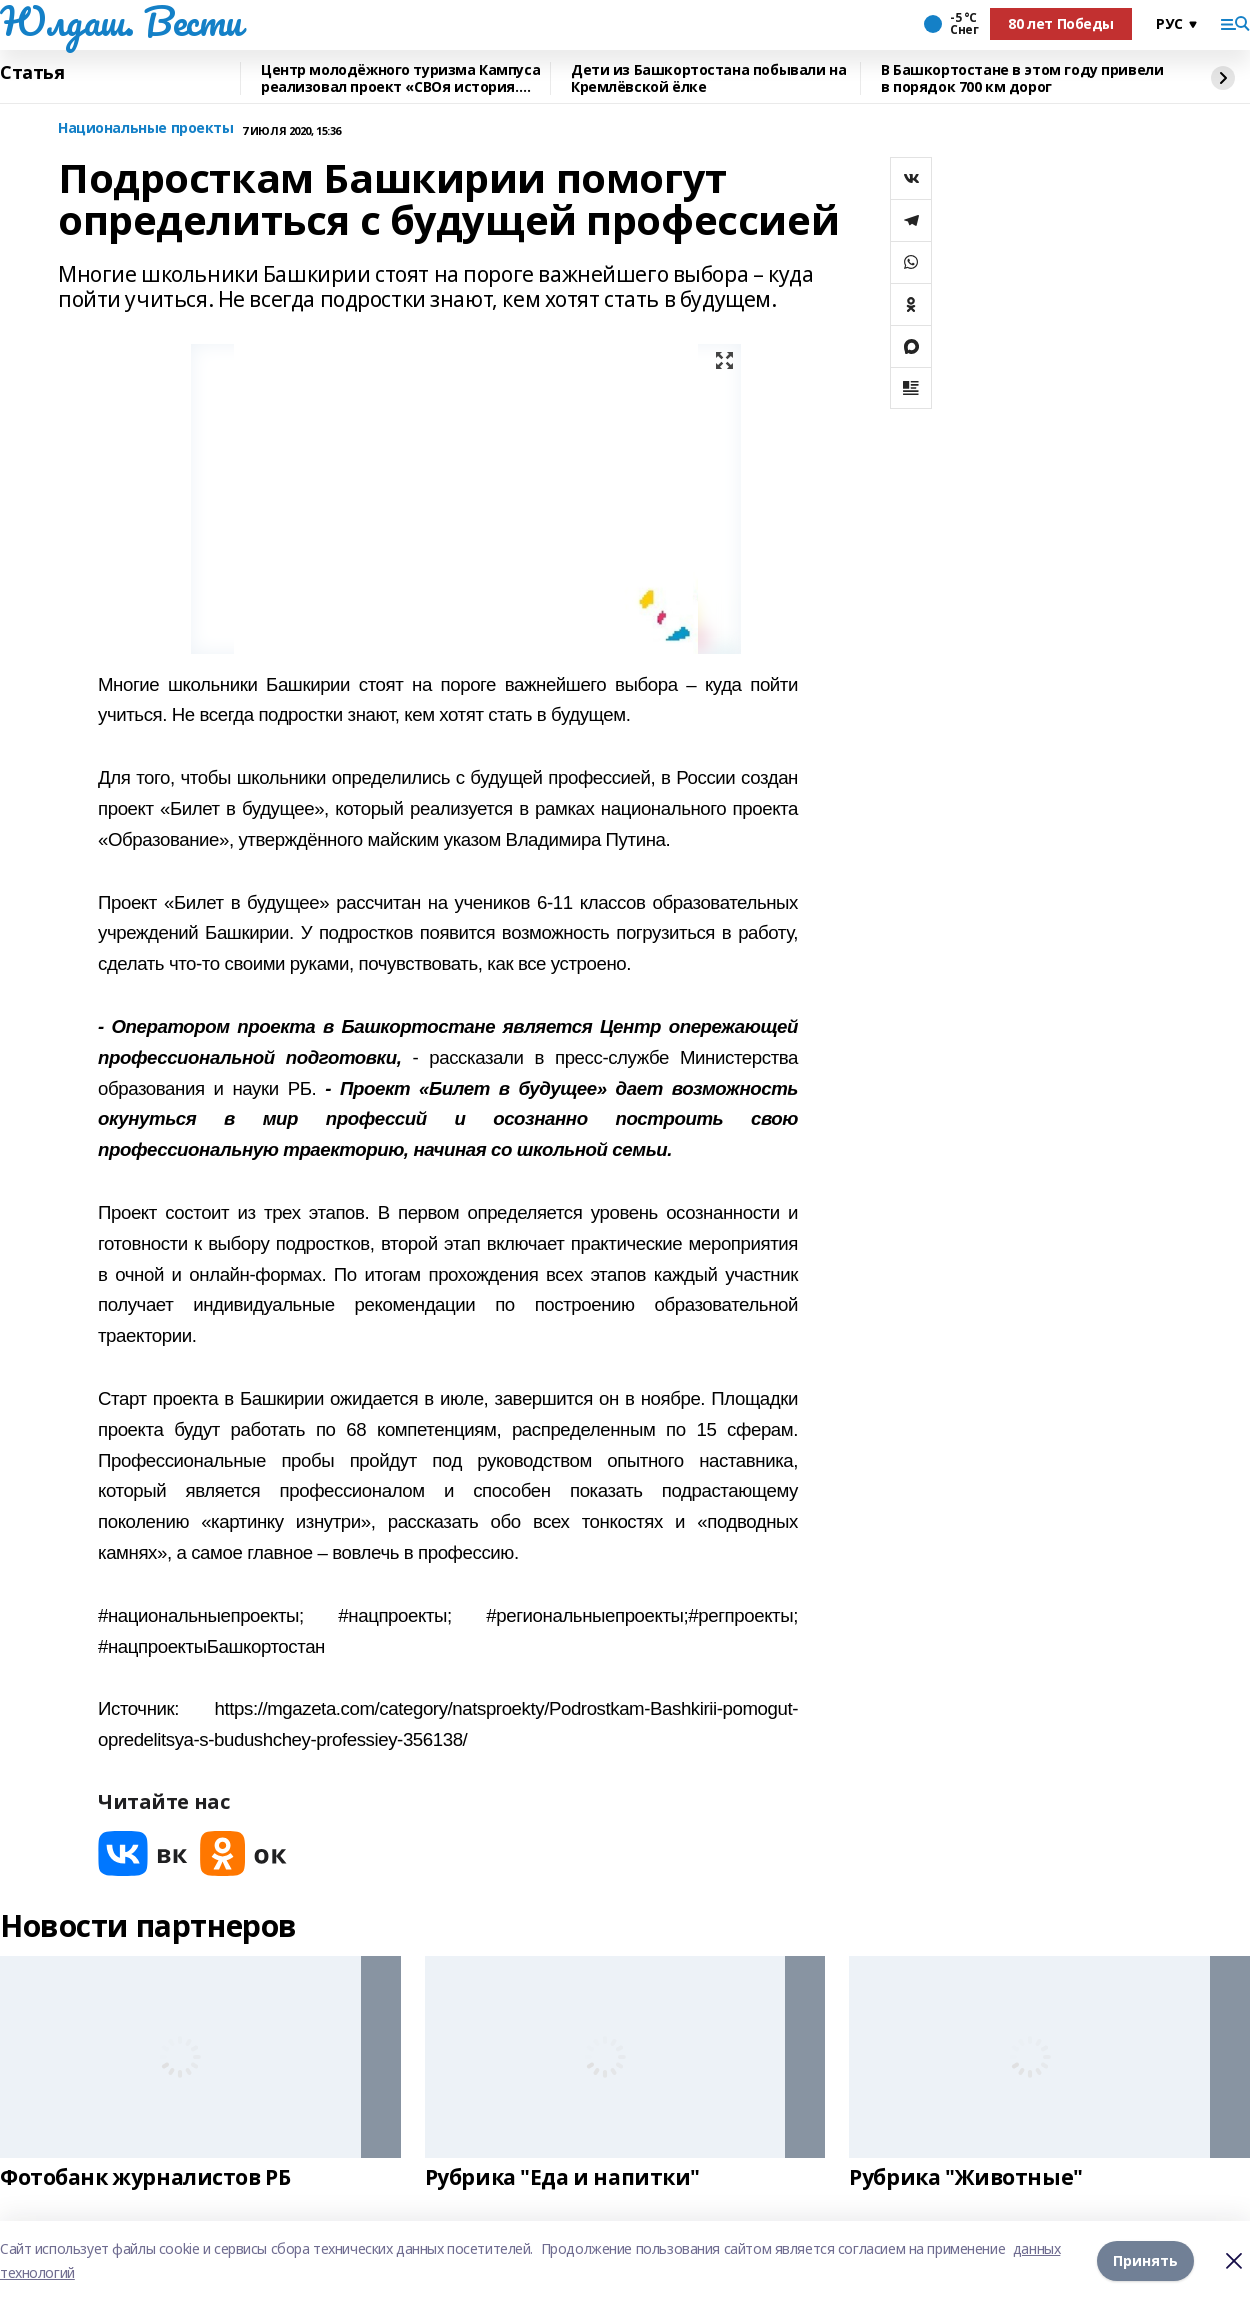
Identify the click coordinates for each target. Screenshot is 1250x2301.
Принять (1145, 2260)
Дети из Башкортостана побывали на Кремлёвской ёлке (708, 78)
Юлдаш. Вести (121, 21)
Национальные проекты (146, 128)
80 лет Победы (1061, 23)
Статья (32, 73)
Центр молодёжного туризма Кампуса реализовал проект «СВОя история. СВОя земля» (400, 78)
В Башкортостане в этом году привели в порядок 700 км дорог (1022, 78)
